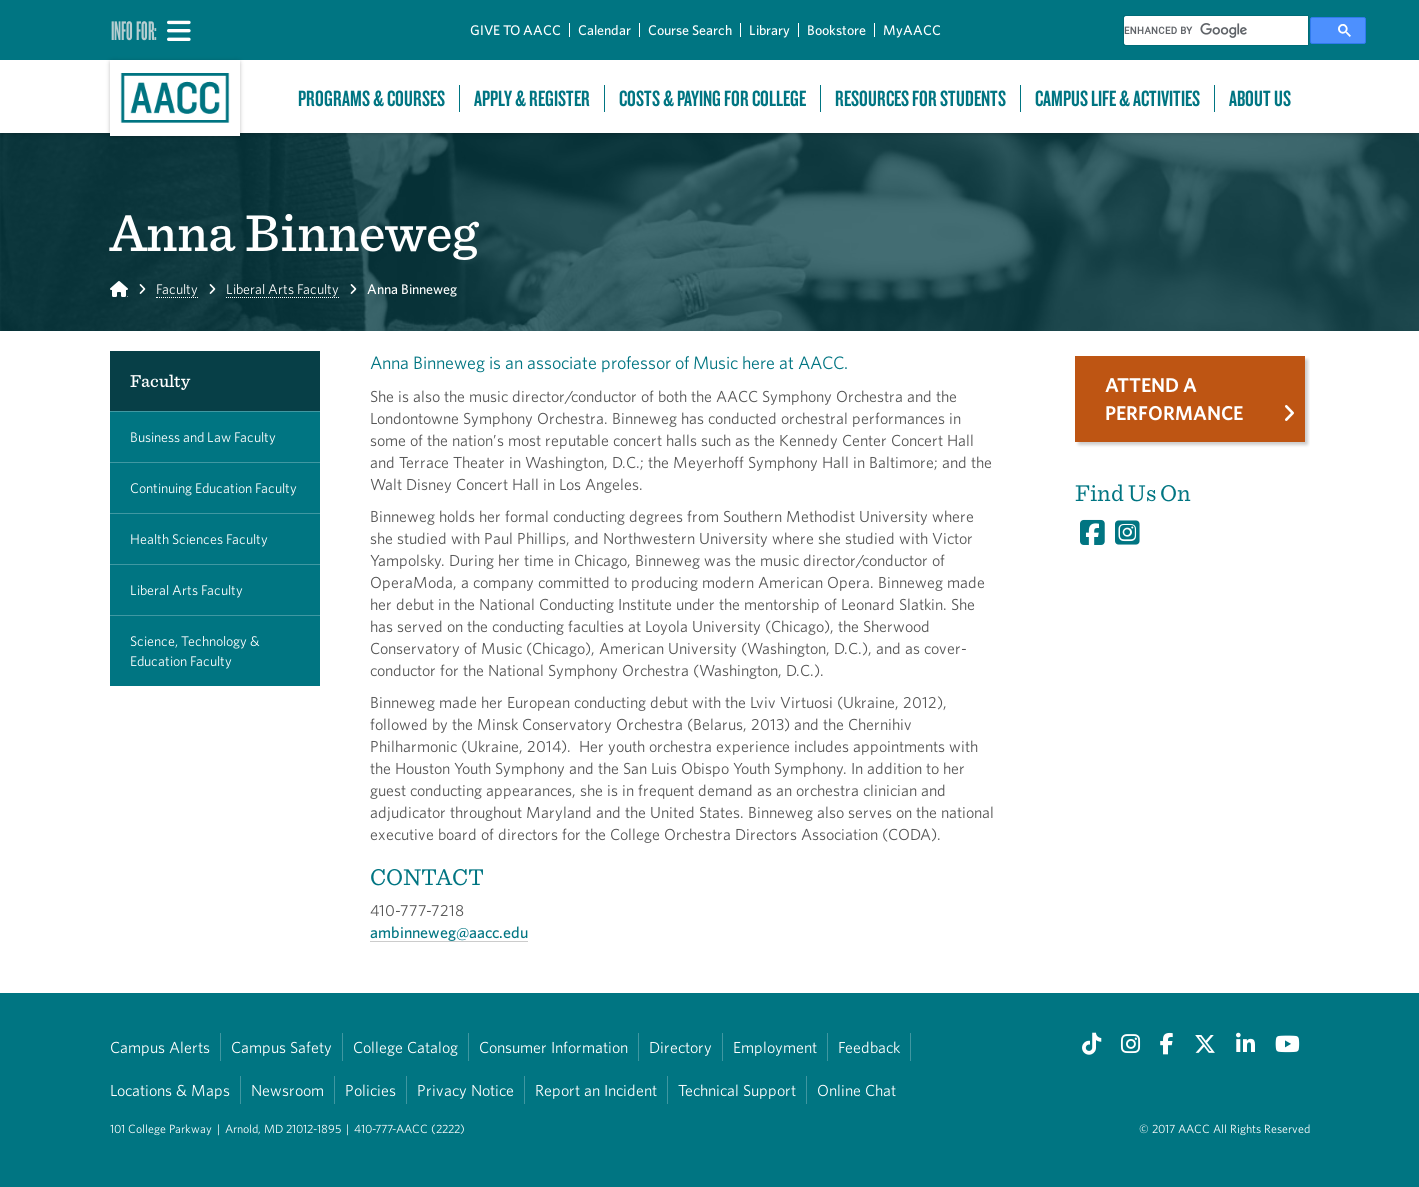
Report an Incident (596, 1090)
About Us (1260, 98)
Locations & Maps (170, 1090)
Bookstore (836, 30)
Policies (370, 1090)
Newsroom (287, 1090)
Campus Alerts (160, 1047)
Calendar (604, 30)
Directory (680, 1047)
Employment (775, 1047)
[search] (1216, 30)
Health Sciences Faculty (199, 539)
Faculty (177, 289)
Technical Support (737, 1090)
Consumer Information (553, 1047)
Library (769, 30)
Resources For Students (920, 98)
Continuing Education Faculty (213, 488)
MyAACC (912, 30)
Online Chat (856, 1090)
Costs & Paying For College (712, 98)
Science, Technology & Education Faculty (195, 651)
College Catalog (405, 1047)
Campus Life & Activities (1117, 98)
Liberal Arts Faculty (282, 289)
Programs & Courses (371, 98)
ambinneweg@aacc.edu (449, 932)
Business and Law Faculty (203, 437)
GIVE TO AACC (515, 30)
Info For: (134, 30)
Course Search (690, 30)
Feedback (869, 1047)
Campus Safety (281, 1047)
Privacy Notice (465, 1090)
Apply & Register (532, 98)
